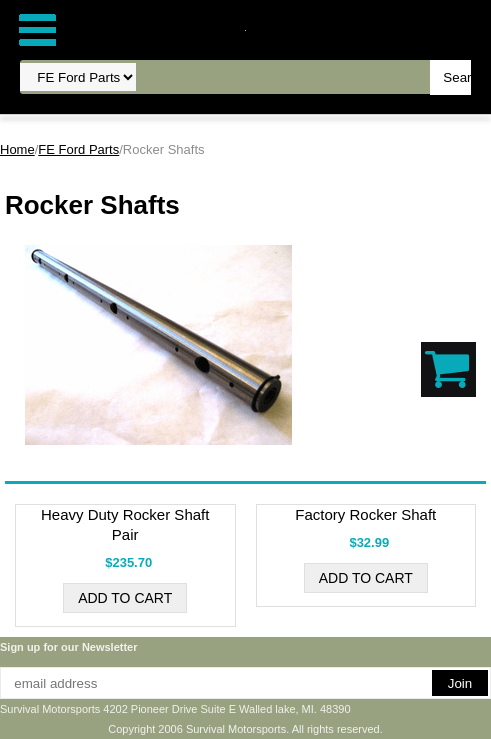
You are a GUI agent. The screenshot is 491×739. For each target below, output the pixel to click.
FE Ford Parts (78, 149)
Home (17, 149)
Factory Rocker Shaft (365, 514)
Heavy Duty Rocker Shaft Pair (125, 524)
